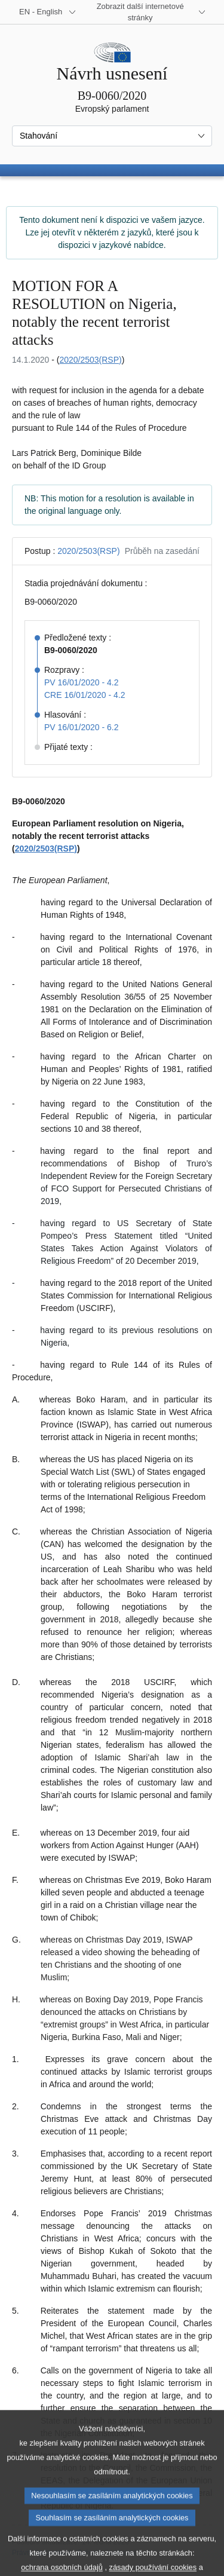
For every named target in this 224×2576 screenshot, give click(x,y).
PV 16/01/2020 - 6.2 (81, 727)
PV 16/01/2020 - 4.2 (81, 682)
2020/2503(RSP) (90, 360)
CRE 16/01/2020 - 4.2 (84, 695)
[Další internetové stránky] (147, 12)
